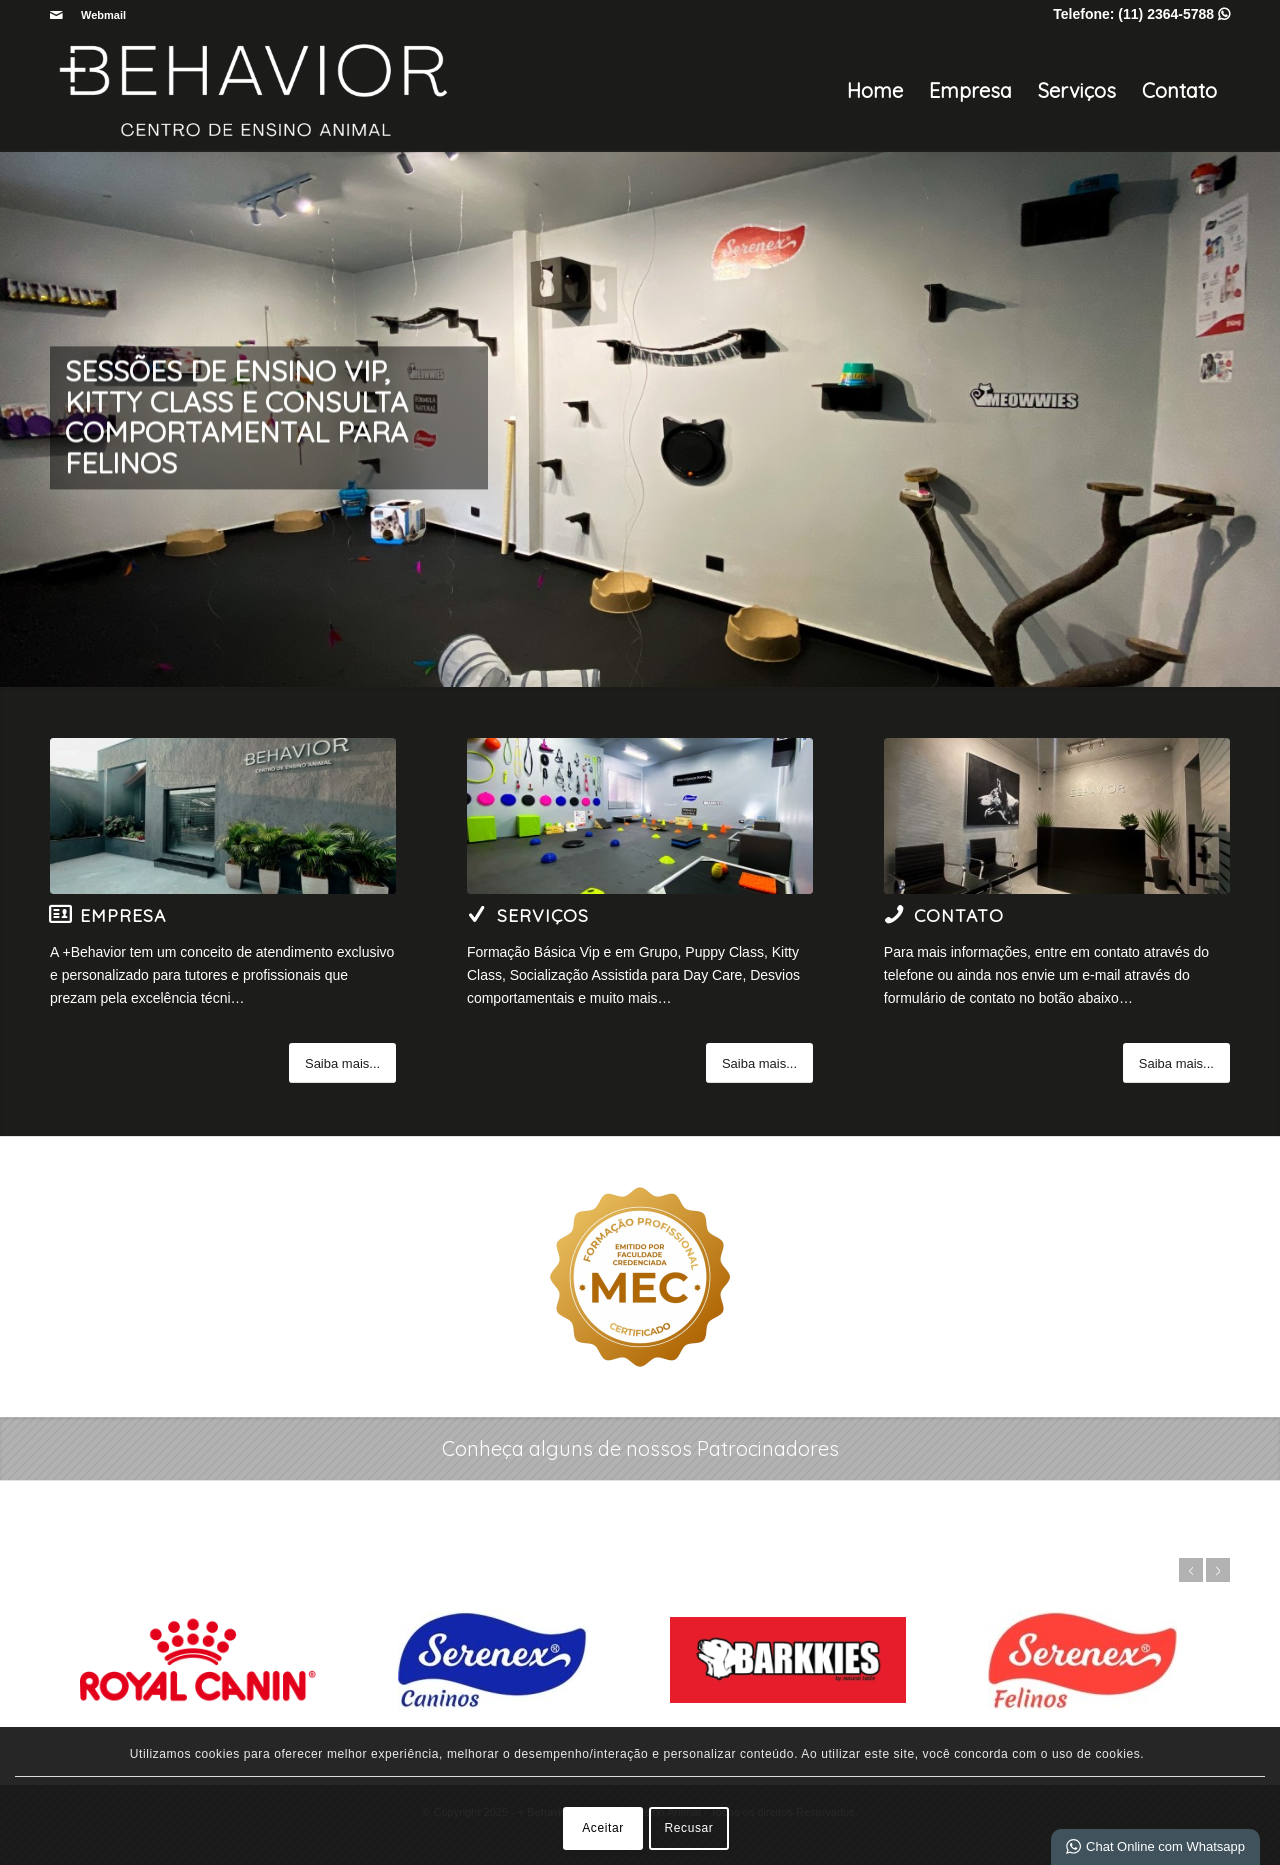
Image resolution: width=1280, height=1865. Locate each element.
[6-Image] (1057, 816)
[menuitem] (98, 15)
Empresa (970, 90)
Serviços (1077, 90)
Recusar (689, 1828)
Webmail (103, 15)
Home (875, 90)
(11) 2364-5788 (1174, 14)
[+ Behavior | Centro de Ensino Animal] (254, 91)
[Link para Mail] (56, 15)
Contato (1179, 90)
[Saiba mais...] (342, 1063)
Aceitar (603, 1828)
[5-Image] (640, 816)
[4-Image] (223, 816)
